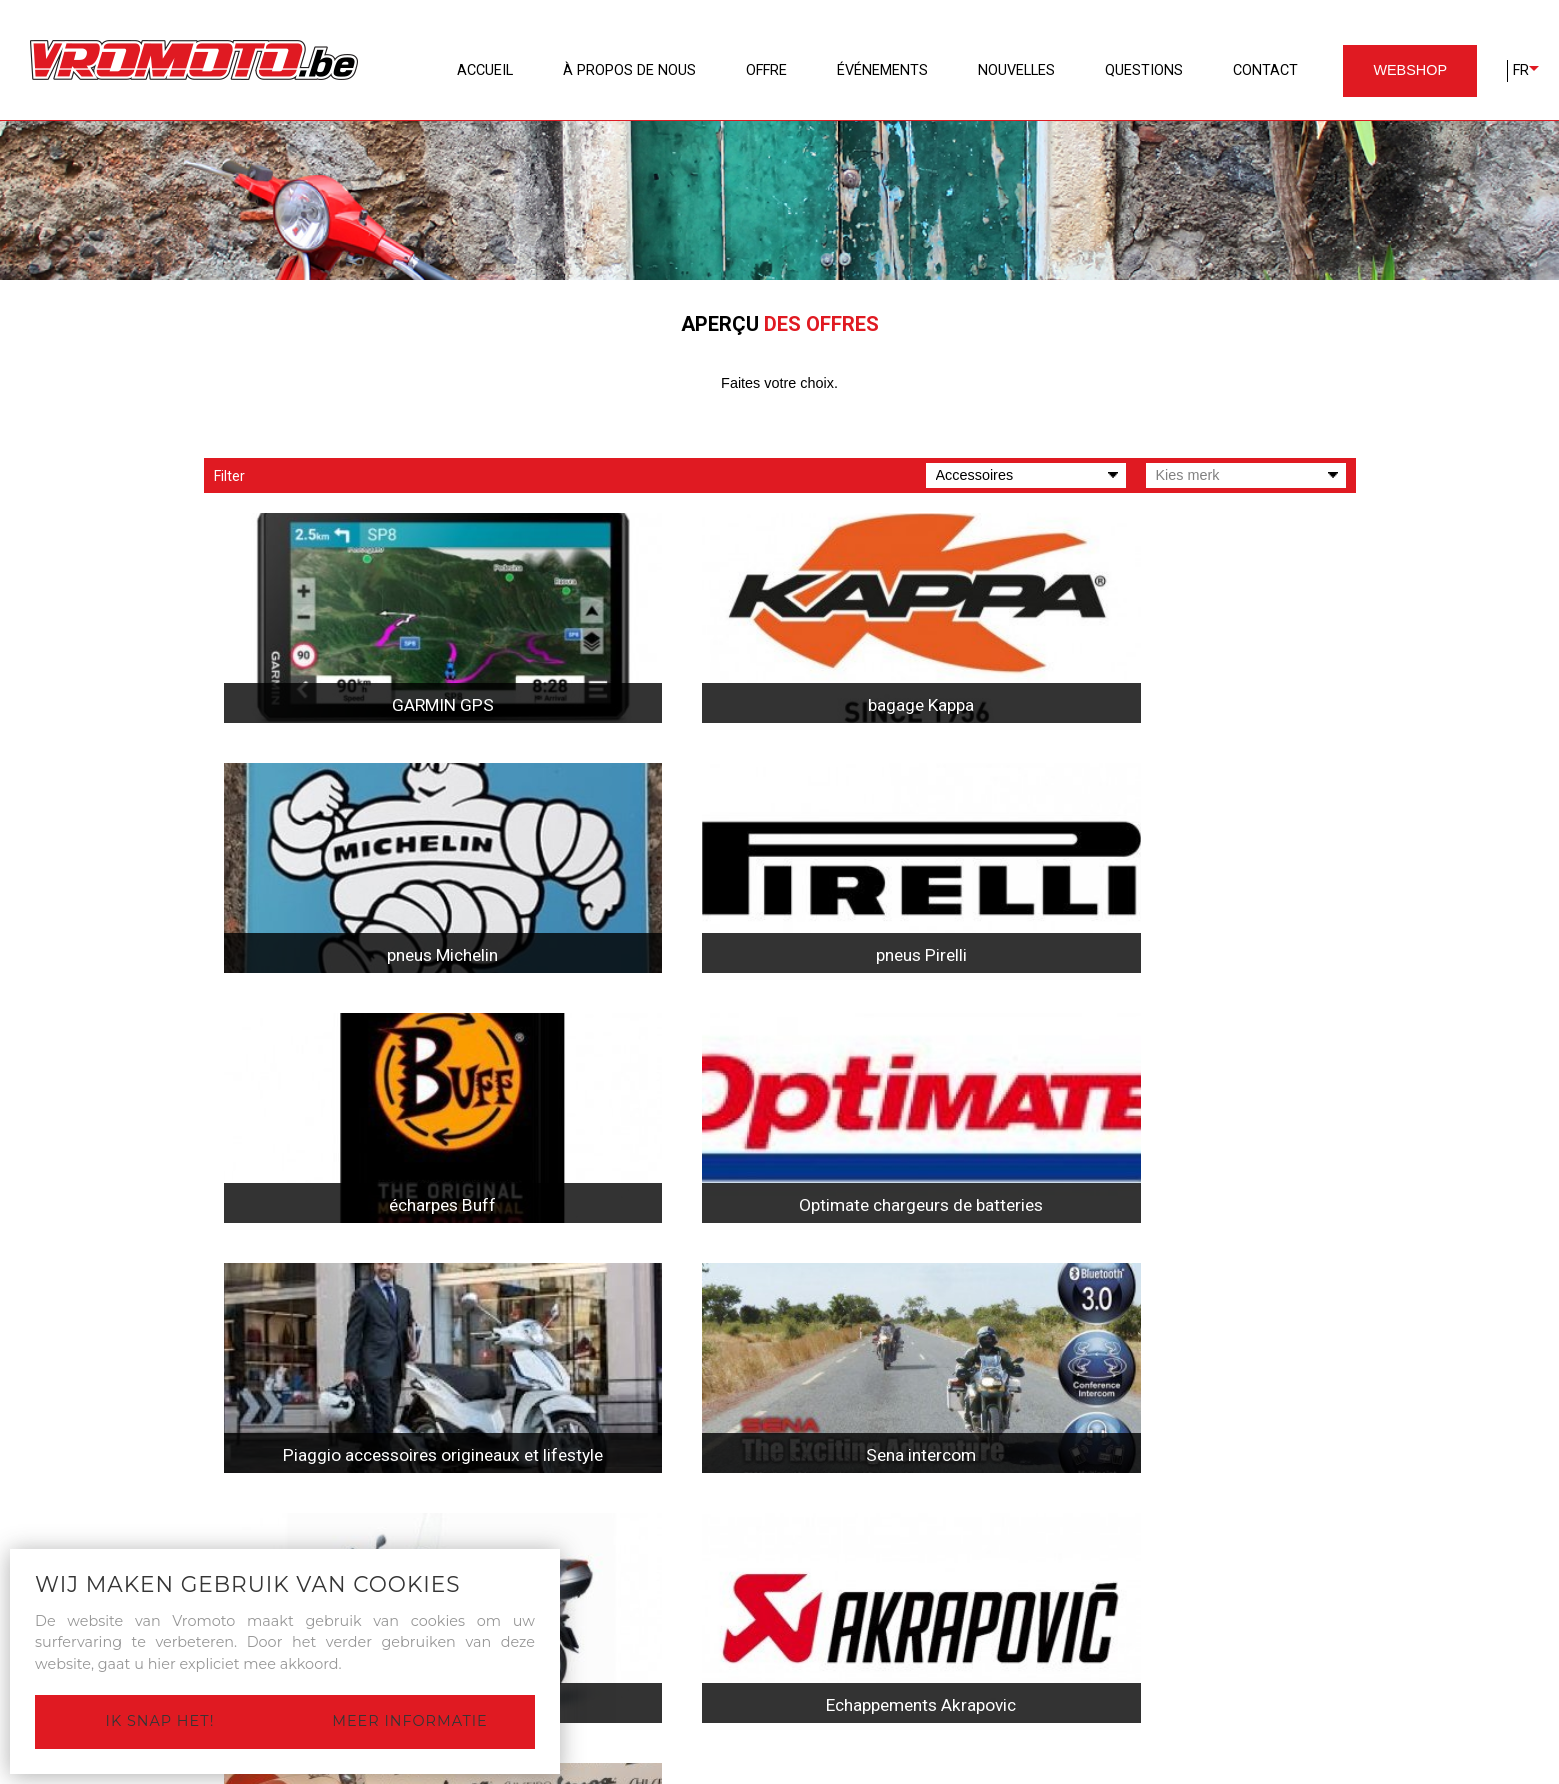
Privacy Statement (765, 1771)
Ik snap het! (160, 1721)
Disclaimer (661, 1771)
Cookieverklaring (889, 1771)
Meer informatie (409, 1721)
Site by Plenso (1001, 1771)
